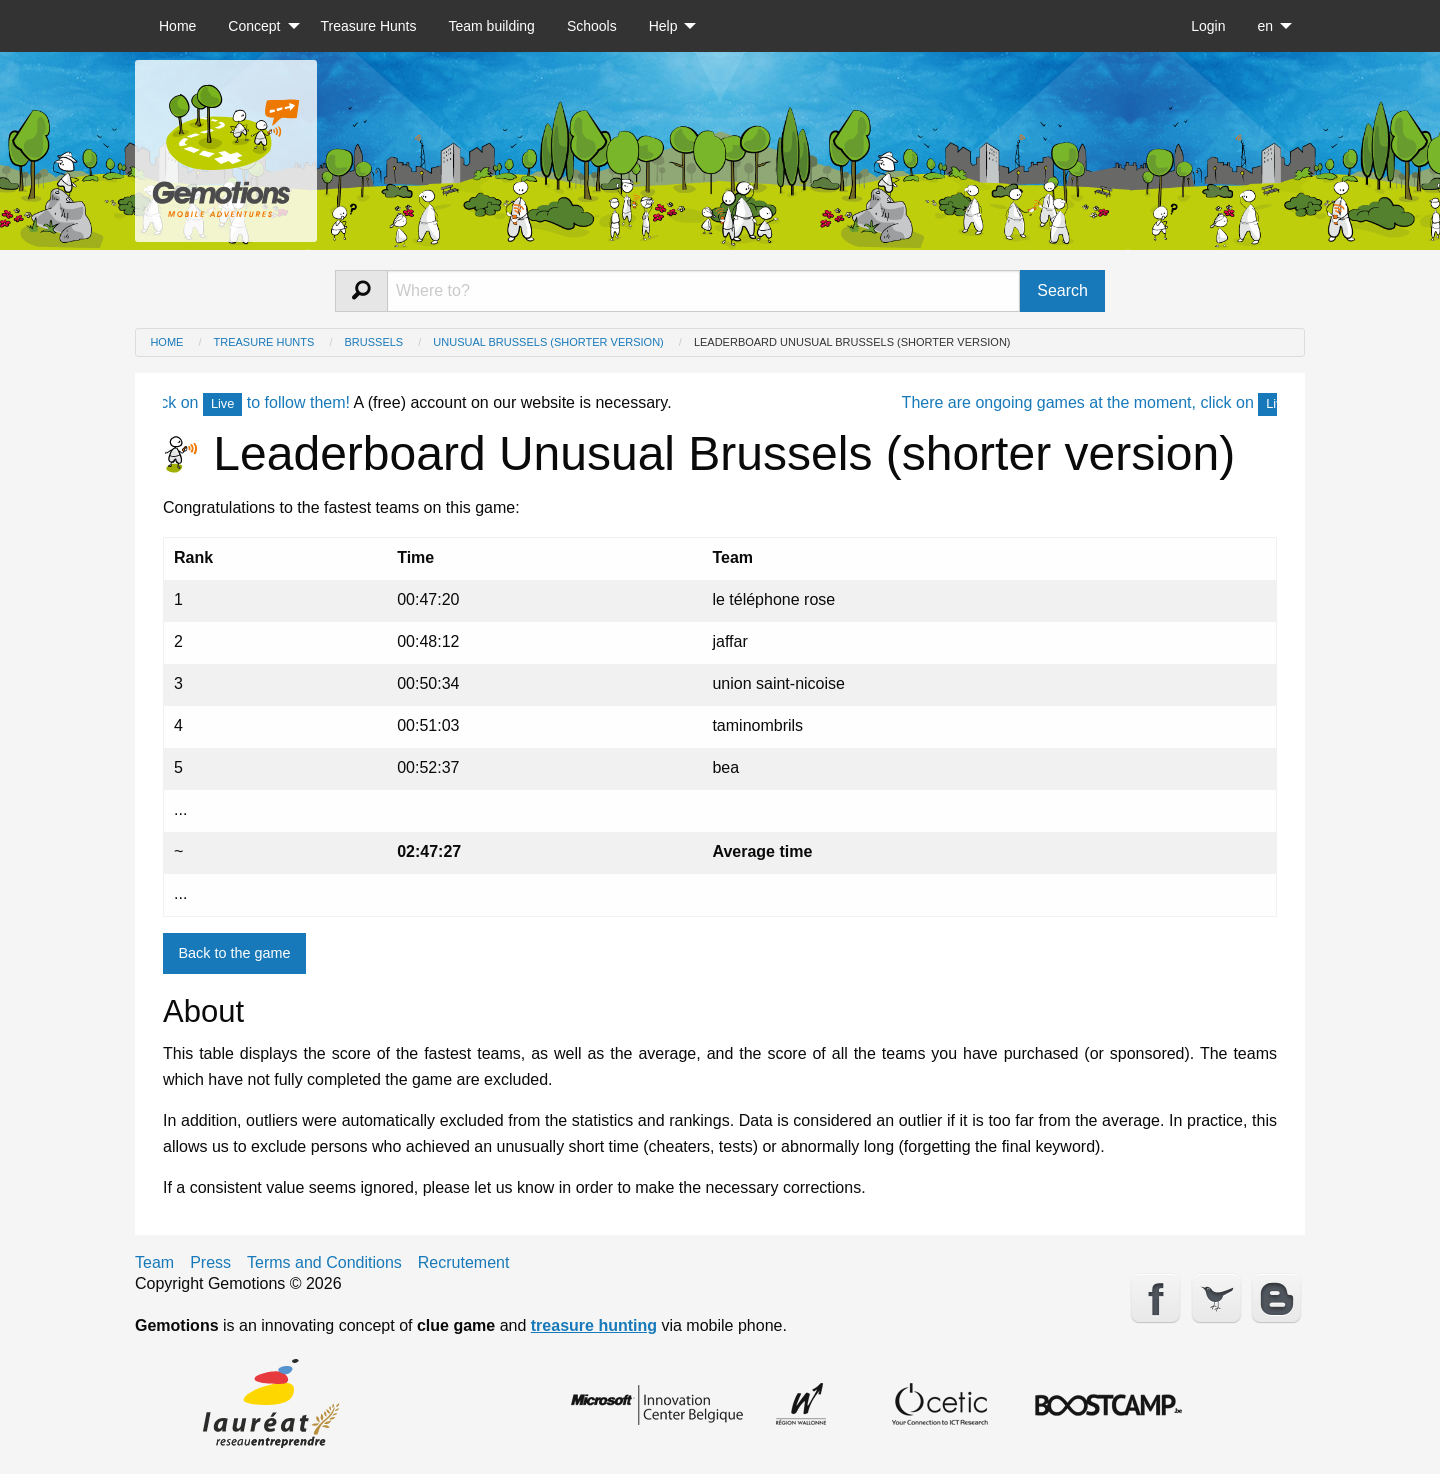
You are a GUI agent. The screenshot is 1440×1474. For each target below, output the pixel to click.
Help (663, 26)
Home (177, 26)
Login (1208, 26)
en (1265, 26)
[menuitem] (177, 26)
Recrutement (464, 1263)
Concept (254, 26)
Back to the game (234, 953)
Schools (592, 26)
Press (210, 1263)
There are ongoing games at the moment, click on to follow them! (1175, 402)
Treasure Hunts (369, 26)
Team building (491, 26)
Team (154, 1263)
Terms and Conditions (324, 1263)
